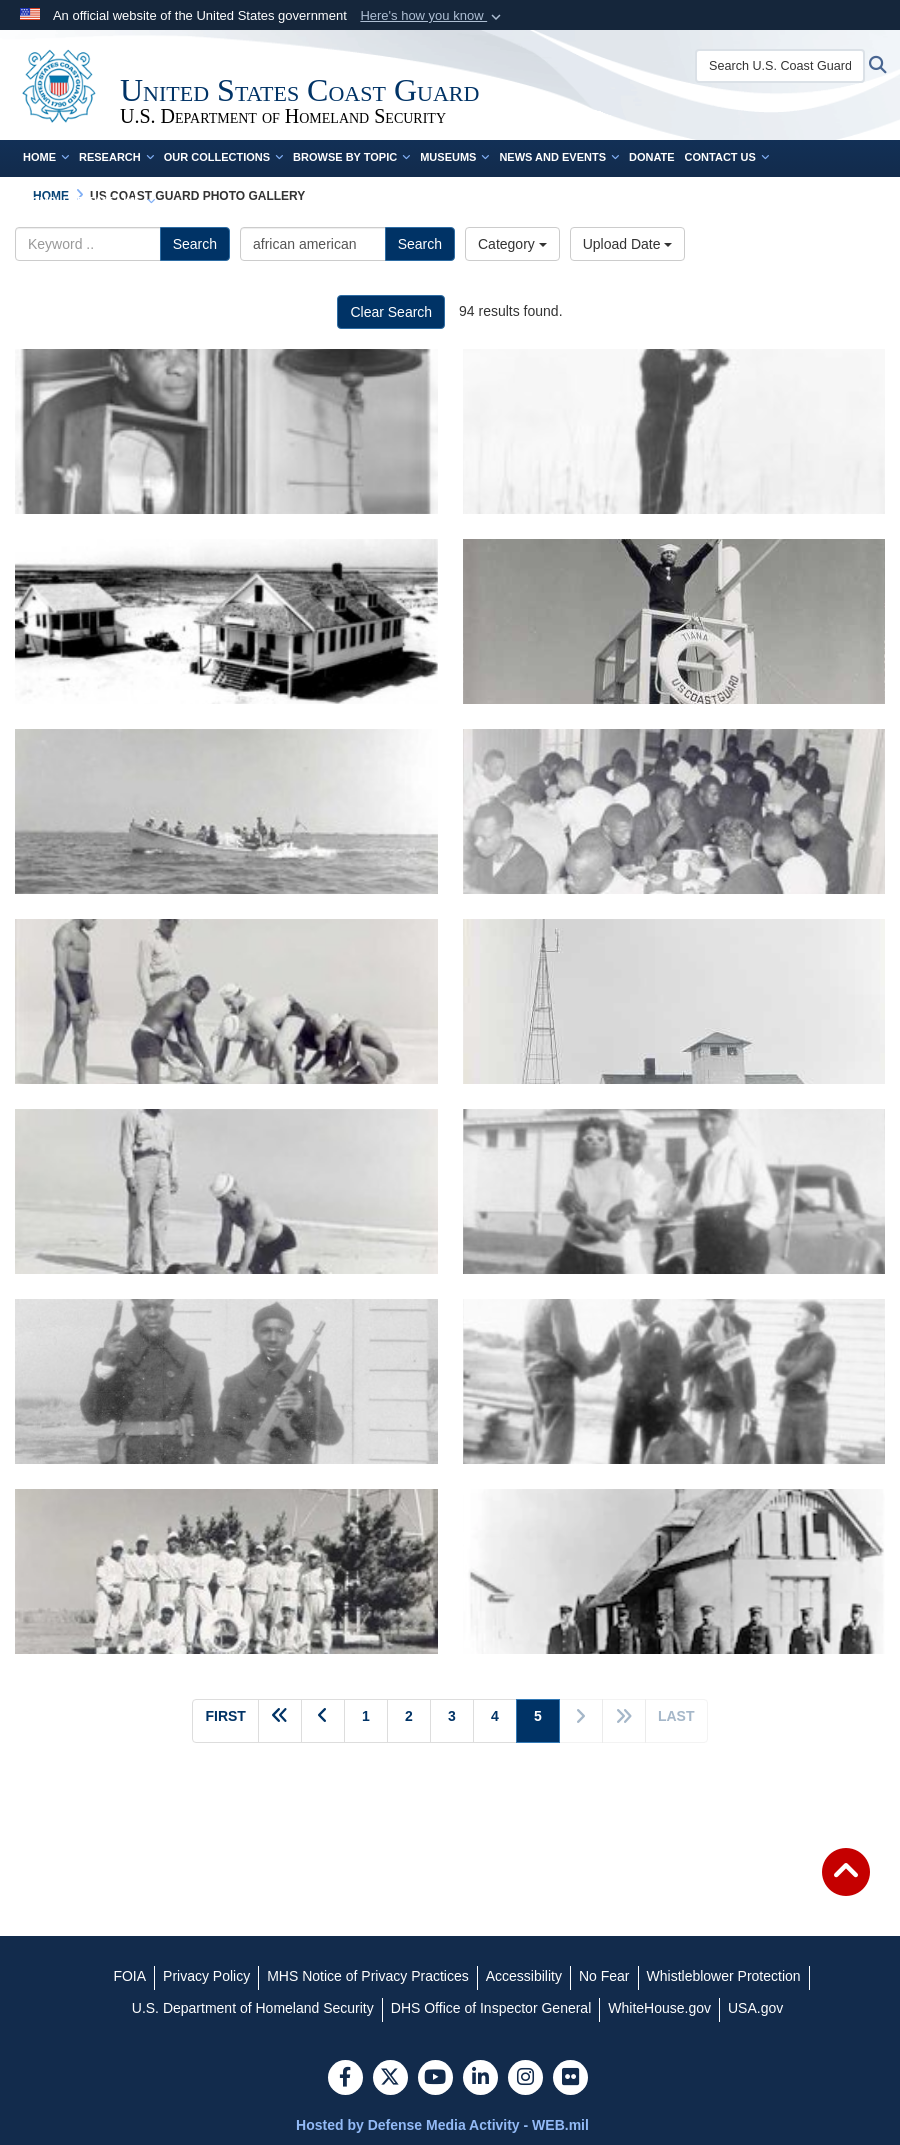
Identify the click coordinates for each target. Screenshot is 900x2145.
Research (116, 157)
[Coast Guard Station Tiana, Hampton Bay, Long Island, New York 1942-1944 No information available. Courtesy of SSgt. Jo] (674, 1191)
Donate (652, 157)
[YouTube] (435, 2079)
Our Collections (223, 157)
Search (195, 244)
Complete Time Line (89, 201)
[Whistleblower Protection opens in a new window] (724, 1976)
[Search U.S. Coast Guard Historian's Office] (780, 66)
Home (46, 157)
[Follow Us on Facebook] (345, 2079)
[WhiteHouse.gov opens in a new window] (659, 2008)
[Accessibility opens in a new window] (524, 1976)
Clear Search (391, 312)
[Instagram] (525, 2079)
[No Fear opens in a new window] (604, 1976)
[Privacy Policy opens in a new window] (206, 1976)
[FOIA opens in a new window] (129, 1976)
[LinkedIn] (480, 2079)
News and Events (559, 157)
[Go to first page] (225, 1721)
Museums (454, 157)
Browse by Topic (351, 157)
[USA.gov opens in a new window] (755, 2008)
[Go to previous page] (323, 1721)
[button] (432, 16)
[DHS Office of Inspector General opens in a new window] (491, 2008)
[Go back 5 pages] (280, 1721)
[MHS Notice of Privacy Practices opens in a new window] (368, 1976)
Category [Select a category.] (512, 244)
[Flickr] (570, 2079)
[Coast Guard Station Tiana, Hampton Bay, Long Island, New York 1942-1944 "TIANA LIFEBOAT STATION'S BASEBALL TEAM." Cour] (226, 1571)
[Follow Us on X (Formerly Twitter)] (390, 2079)
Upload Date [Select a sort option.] (628, 244)
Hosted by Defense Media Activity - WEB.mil (442, 2125)
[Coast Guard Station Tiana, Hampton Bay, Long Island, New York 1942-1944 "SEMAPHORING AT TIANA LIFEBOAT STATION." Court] (674, 621)
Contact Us (727, 157)
